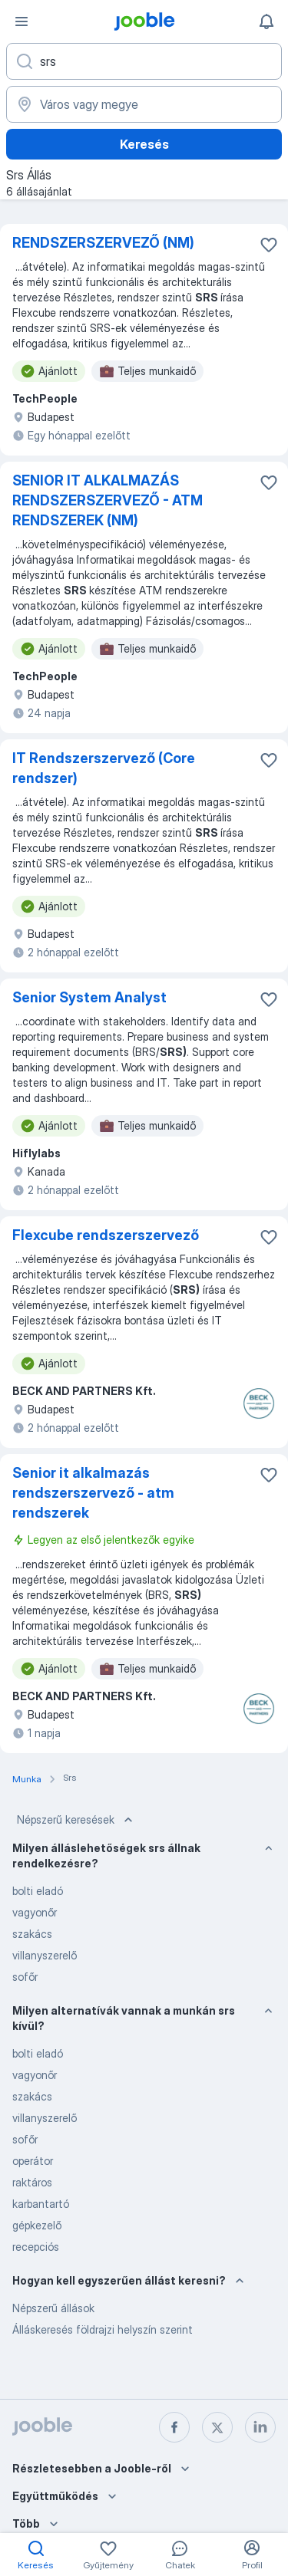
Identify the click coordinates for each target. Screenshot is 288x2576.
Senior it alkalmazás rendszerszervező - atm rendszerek (93, 1493)
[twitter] (217, 2427)
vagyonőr (34, 1912)
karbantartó (40, 2203)
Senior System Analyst (89, 997)
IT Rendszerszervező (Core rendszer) (103, 768)
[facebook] (174, 2427)
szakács (32, 1933)
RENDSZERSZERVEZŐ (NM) (103, 243)
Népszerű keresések (76, 1820)
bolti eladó (37, 1890)
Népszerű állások (53, 2307)
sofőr (25, 1976)
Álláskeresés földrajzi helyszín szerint (102, 2329)
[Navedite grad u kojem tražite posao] (144, 104)
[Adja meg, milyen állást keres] (144, 61)
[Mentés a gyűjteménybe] (268, 245)
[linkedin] (260, 2427)
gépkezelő (36, 2225)
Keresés (144, 144)
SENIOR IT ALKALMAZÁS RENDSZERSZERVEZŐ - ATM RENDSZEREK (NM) (107, 500)
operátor (32, 2160)
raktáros (32, 2182)
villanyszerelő (44, 1955)
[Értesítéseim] (266, 21)
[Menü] (21, 21)
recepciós (35, 2246)
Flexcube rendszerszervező (105, 1235)
